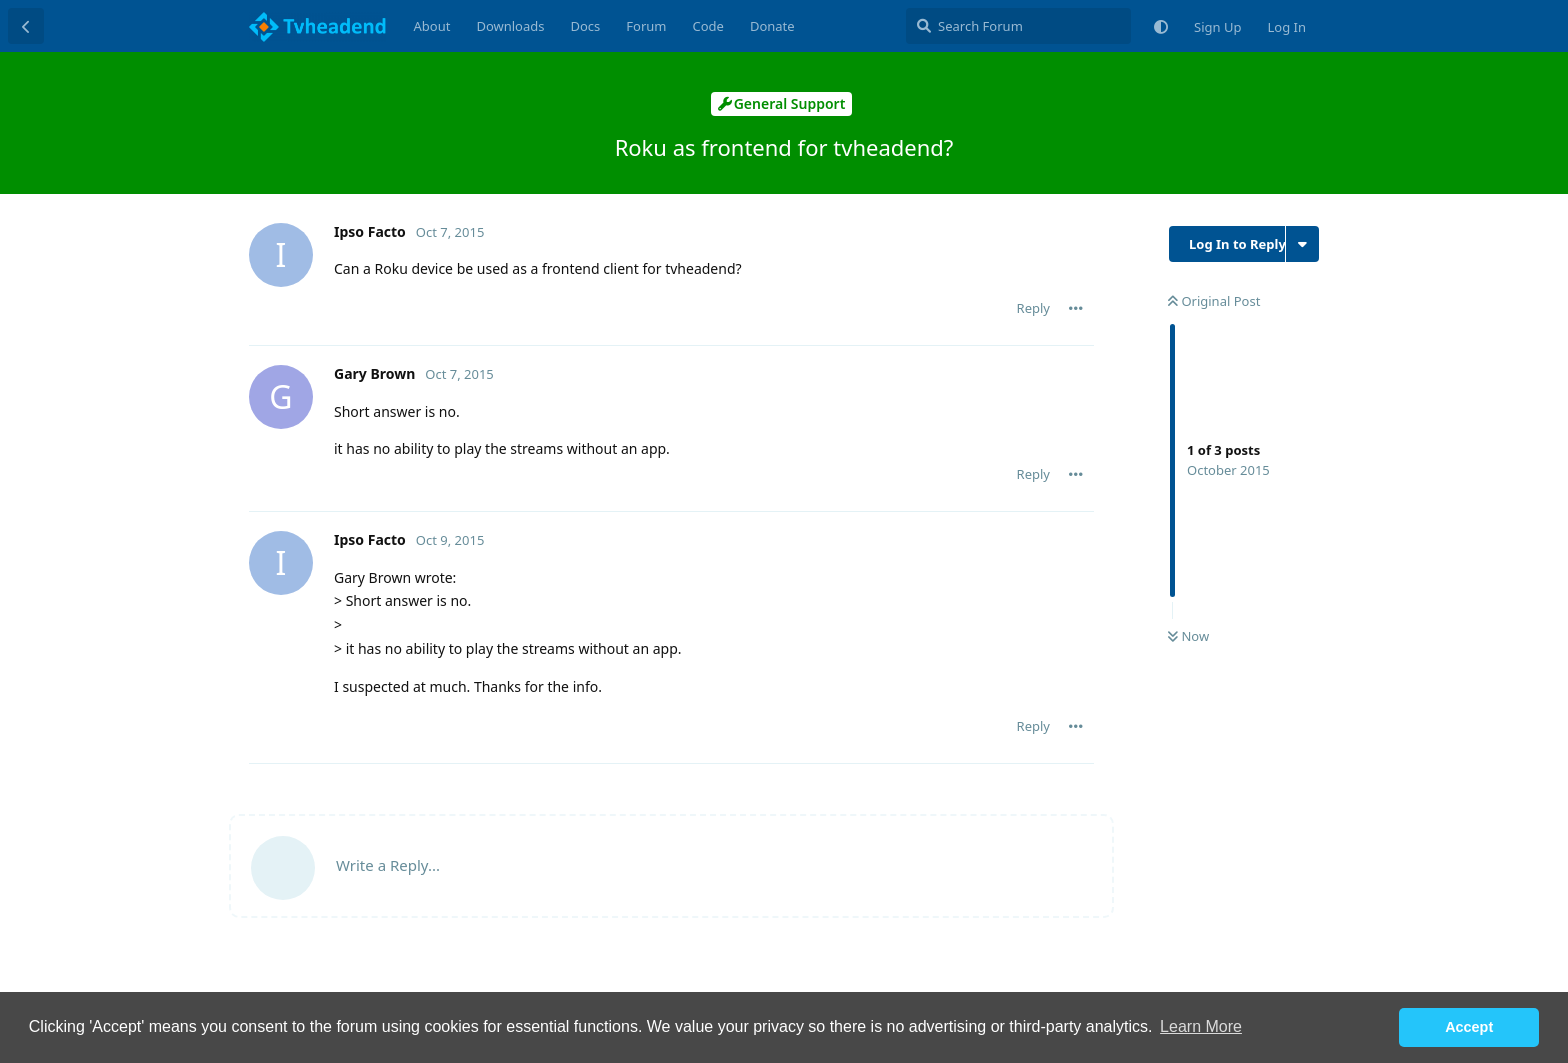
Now (1188, 636)
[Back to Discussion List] (26, 26)
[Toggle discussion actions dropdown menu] (1302, 244)
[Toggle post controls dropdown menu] (1076, 308)
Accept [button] (1469, 1027)
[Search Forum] (1018, 26)
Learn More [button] (1201, 1026)
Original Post (1214, 301)
